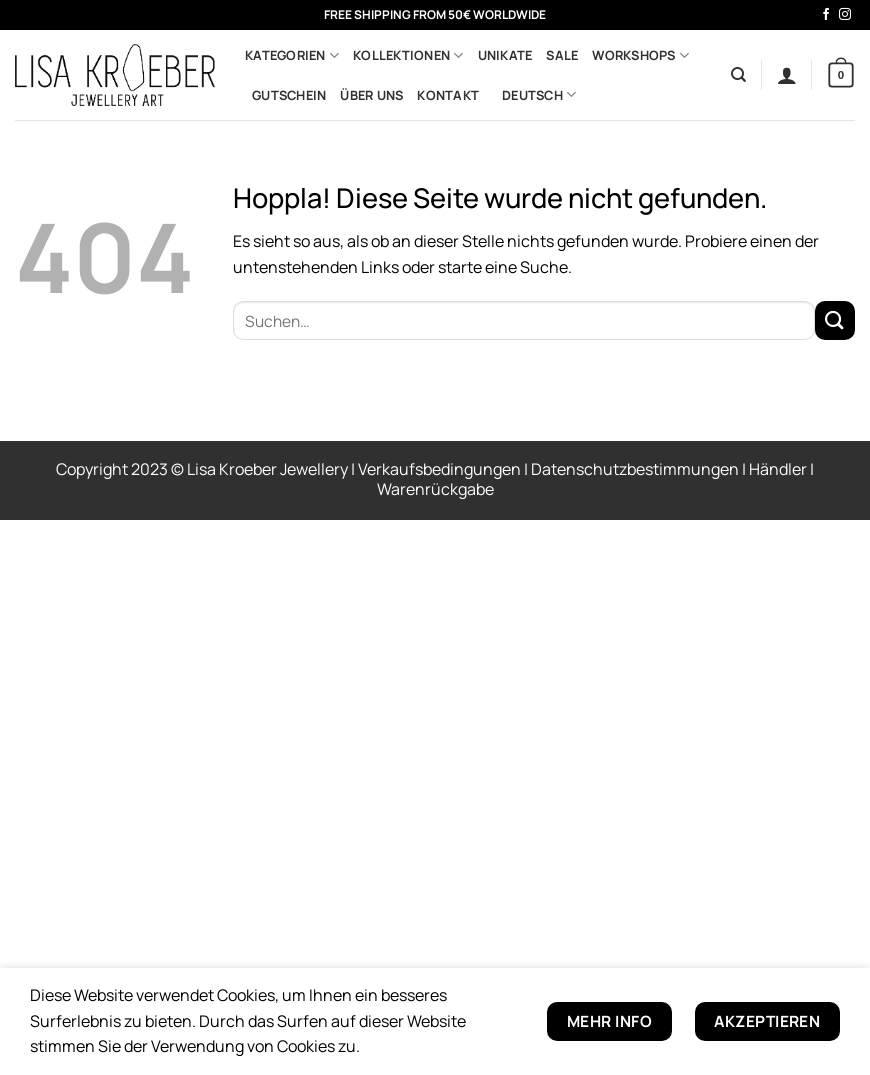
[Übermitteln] (835, 320)
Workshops (640, 55)
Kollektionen (408, 55)
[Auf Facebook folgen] (826, 15)
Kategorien (292, 55)
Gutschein (289, 95)
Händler (779, 469)
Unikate (505, 55)
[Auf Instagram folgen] (845, 15)
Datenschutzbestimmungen (636, 469)
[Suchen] (738, 75)
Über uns (371, 95)
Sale (562, 55)
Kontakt (448, 95)
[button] (787, 75)
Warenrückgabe (435, 489)
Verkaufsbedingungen (441, 469)
